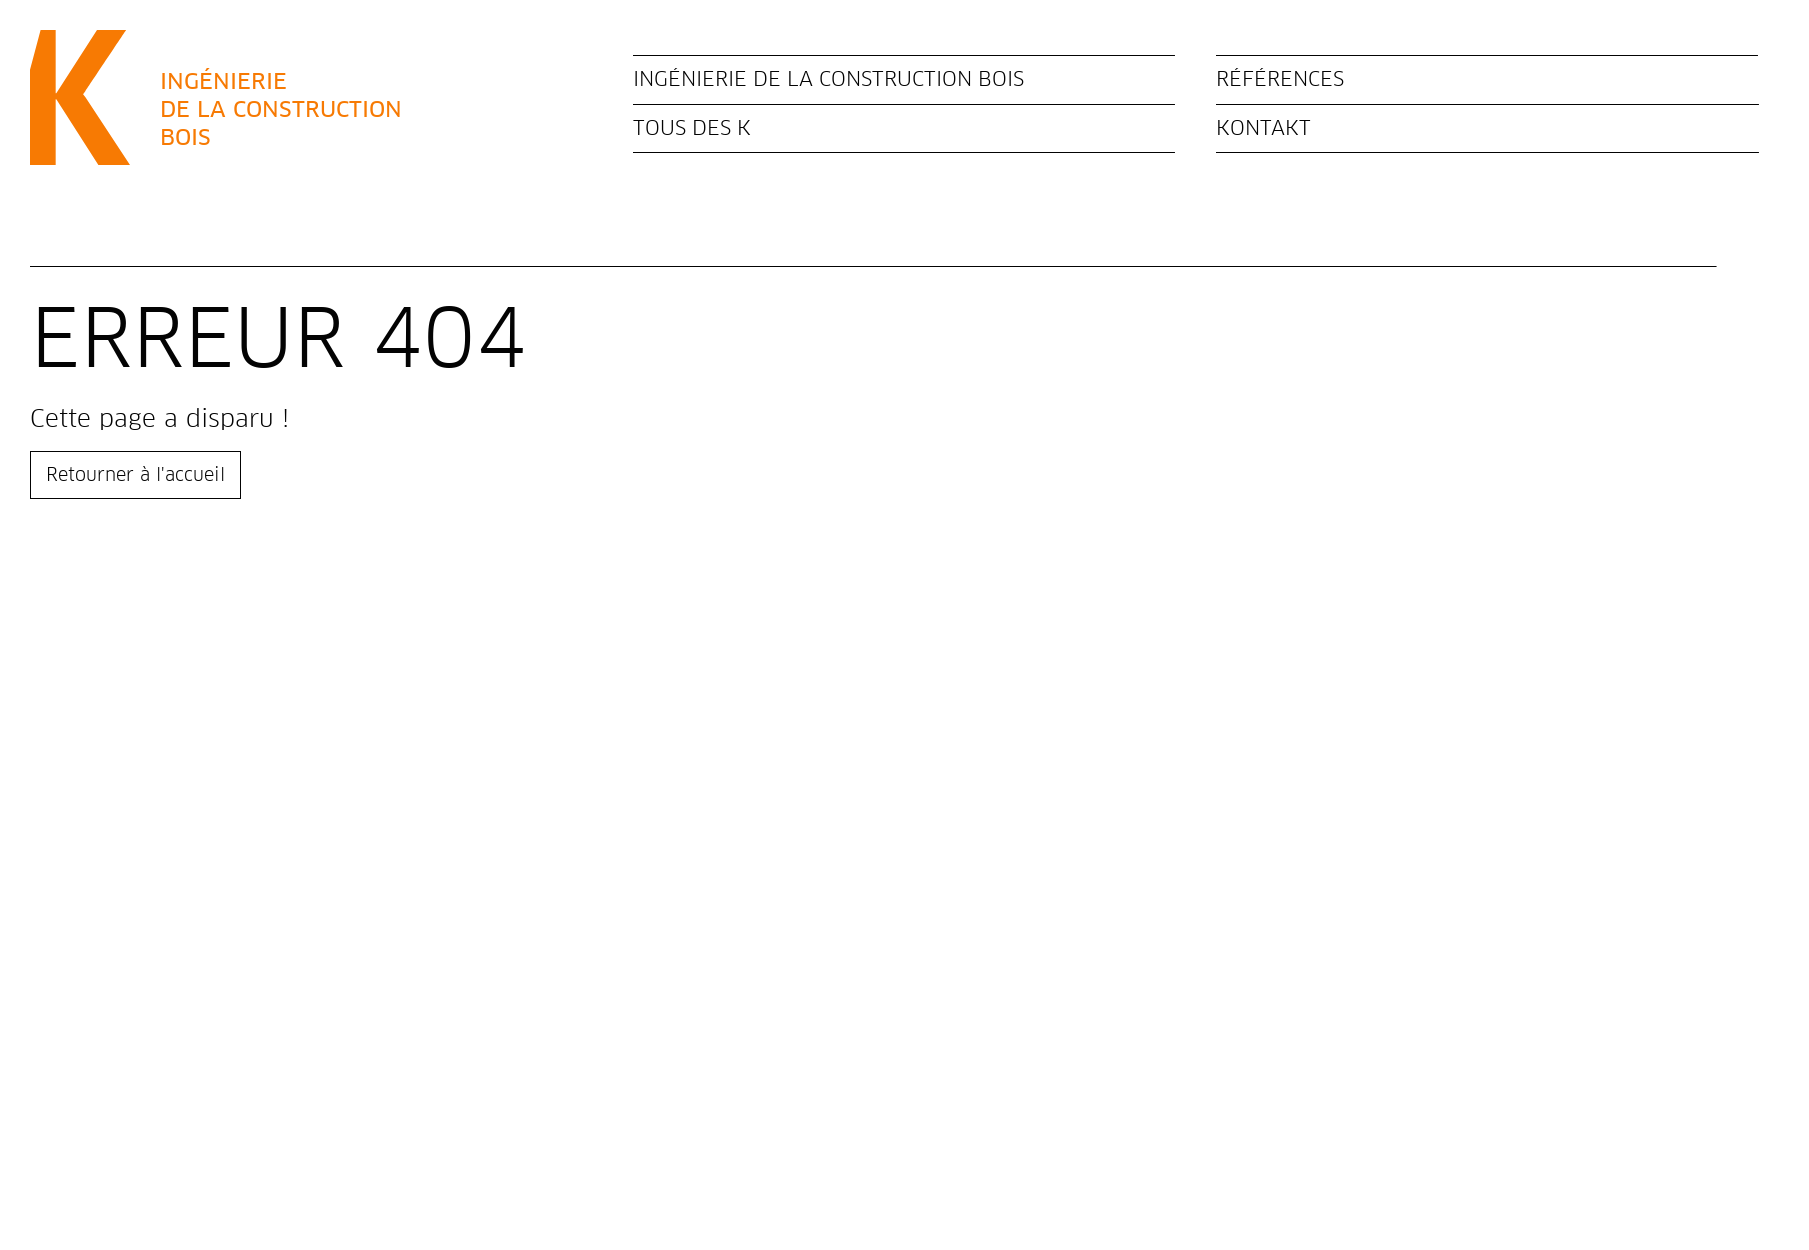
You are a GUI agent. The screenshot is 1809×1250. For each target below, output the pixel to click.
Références (1280, 79)
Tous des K (692, 128)
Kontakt (1263, 128)
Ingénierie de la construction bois (828, 79)
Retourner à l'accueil (135, 474)
